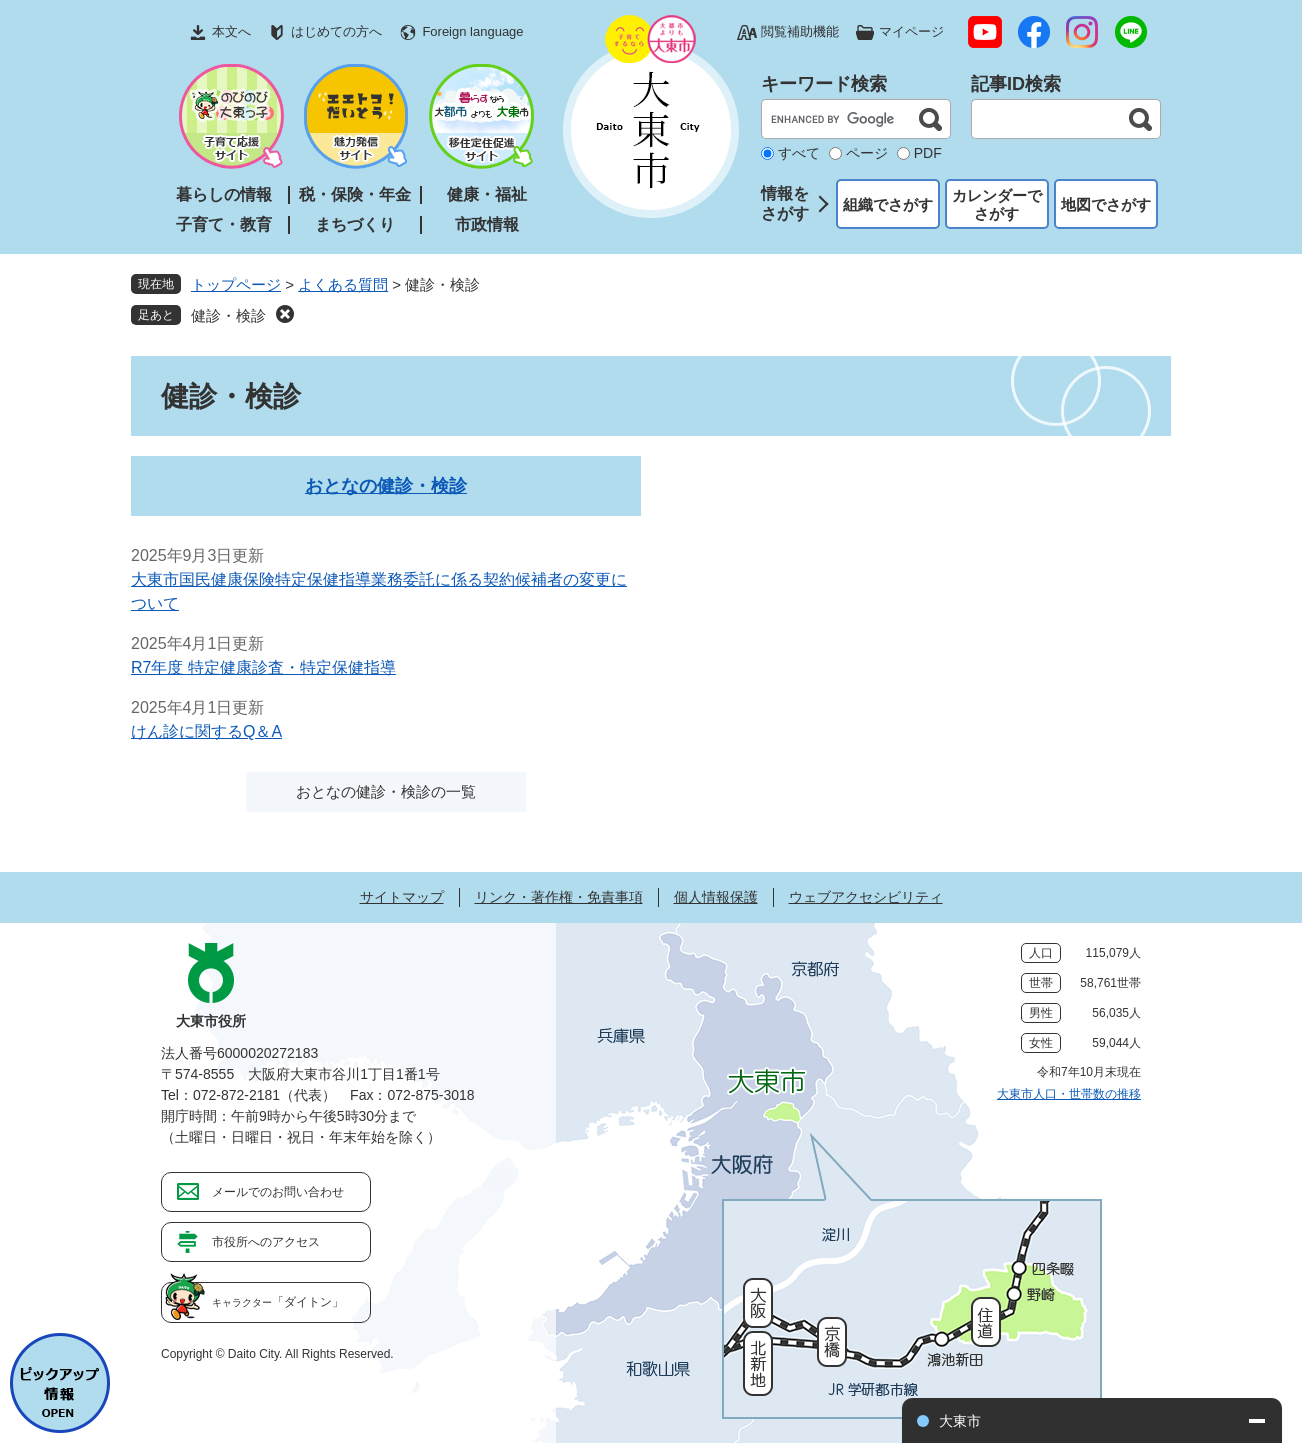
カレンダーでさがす (997, 204)
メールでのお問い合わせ (278, 1192)
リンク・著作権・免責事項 (559, 897)
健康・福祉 (487, 194)
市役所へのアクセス (266, 1242)
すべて (799, 153)
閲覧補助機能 (800, 31)
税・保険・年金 (355, 194)
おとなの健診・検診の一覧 (386, 791)
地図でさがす (1106, 204)
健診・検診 (228, 315)
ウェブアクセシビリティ (866, 897)
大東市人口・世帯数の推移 (1069, 1094)
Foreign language (472, 31)
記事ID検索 (1016, 84)
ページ (867, 153)
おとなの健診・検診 (386, 486)
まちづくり (355, 224)
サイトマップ (402, 897)
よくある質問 (343, 284)
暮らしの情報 (224, 194)
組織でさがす (888, 204)
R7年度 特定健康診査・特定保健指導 (263, 667)
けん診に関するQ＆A (206, 731)
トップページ (236, 284)
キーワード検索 (824, 84)
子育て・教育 (224, 224)
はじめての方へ (336, 31)
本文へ (231, 31)
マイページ (911, 31)
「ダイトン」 (278, 1302)
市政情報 (487, 224)
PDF (928, 153)
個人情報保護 (716, 897)
